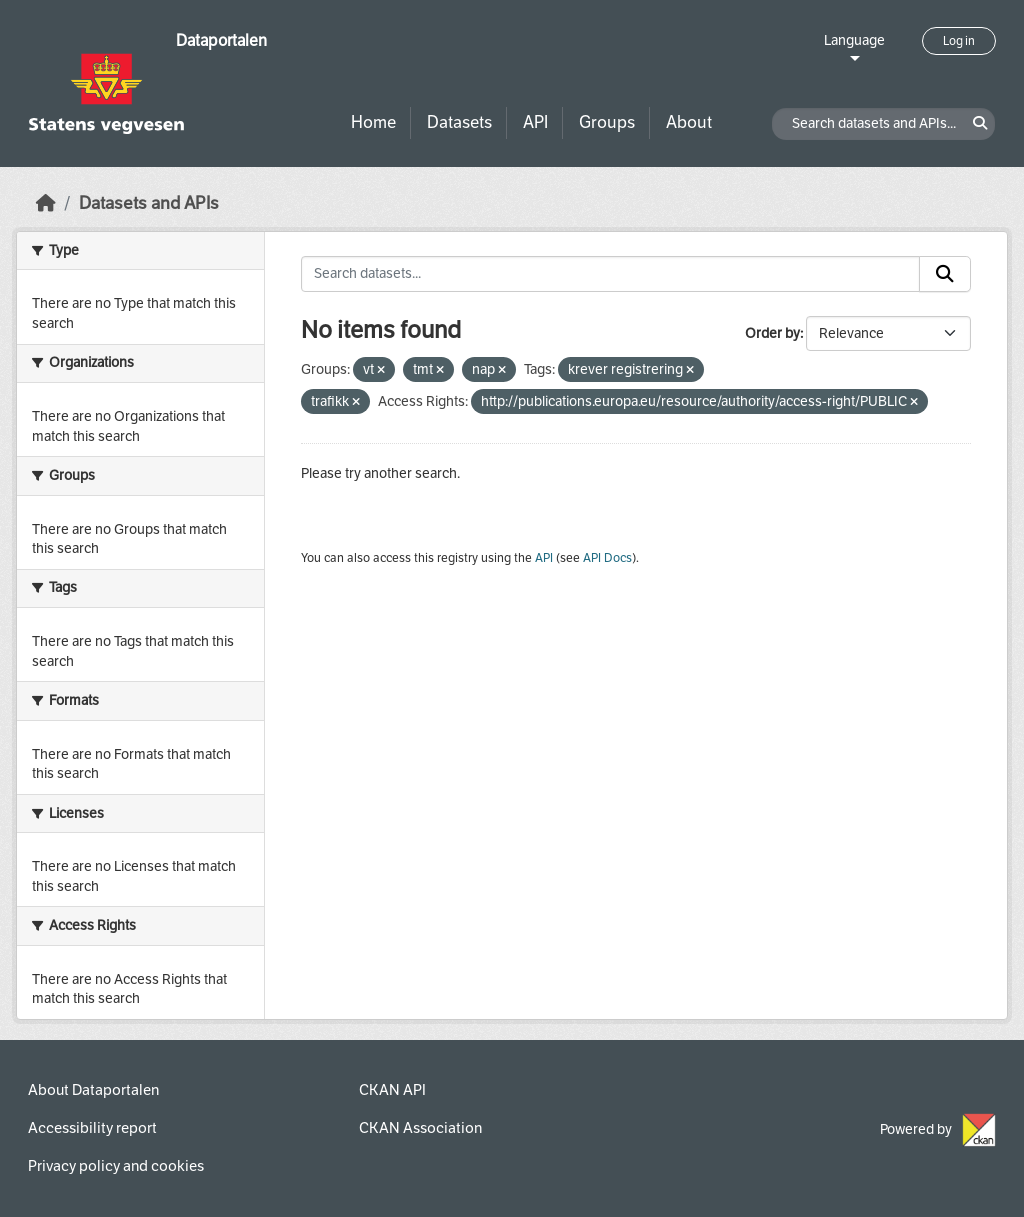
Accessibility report (92, 1128)
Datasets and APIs (149, 203)
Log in (959, 41)
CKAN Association (420, 1128)
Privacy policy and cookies (116, 1166)
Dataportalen (221, 40)
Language (854, 40)
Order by (772, 333)
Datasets (459, 122)
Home (373, 122)
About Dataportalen (93, 1090)
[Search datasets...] (611, 274)
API (535, 122)
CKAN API (392, 1090)
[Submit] (945, 274)
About (689, 122)
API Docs (607, 558)
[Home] (46, 203)
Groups (607, 122)
